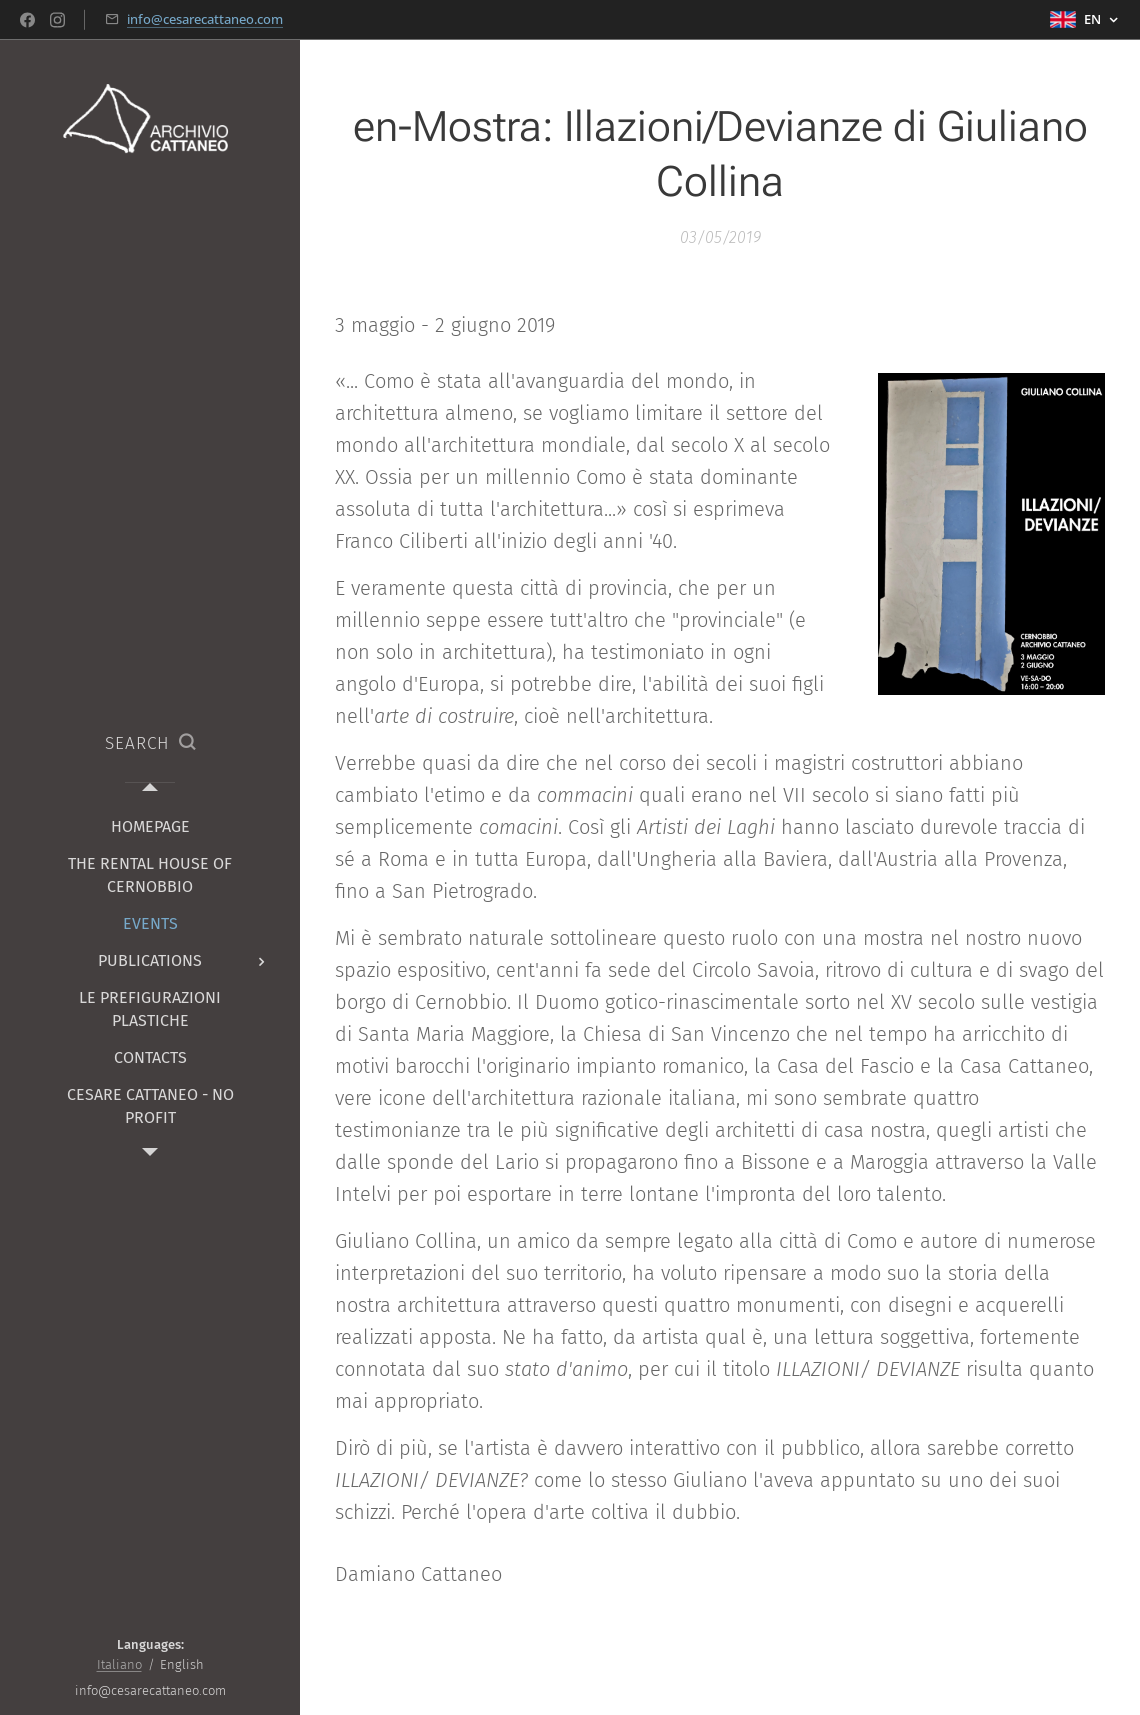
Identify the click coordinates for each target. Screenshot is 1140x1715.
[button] (150, 744)
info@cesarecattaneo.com (205, 19)
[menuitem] (150, 826)
